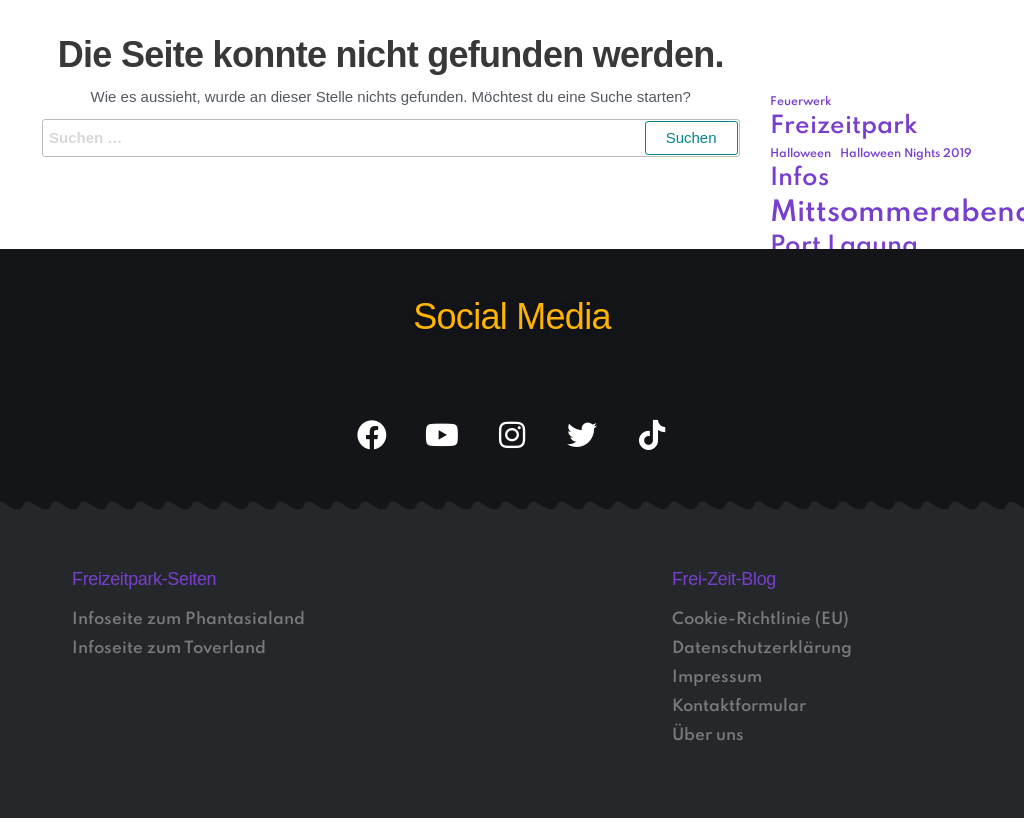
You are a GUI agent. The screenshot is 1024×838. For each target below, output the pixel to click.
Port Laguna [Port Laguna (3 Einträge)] (844, 246)
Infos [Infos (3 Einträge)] (799, 178)
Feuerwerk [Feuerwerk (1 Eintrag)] (801, 102)
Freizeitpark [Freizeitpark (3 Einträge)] (844, 126)
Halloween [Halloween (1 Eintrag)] (800, 154)
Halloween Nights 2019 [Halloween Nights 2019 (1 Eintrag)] (906, 154)
